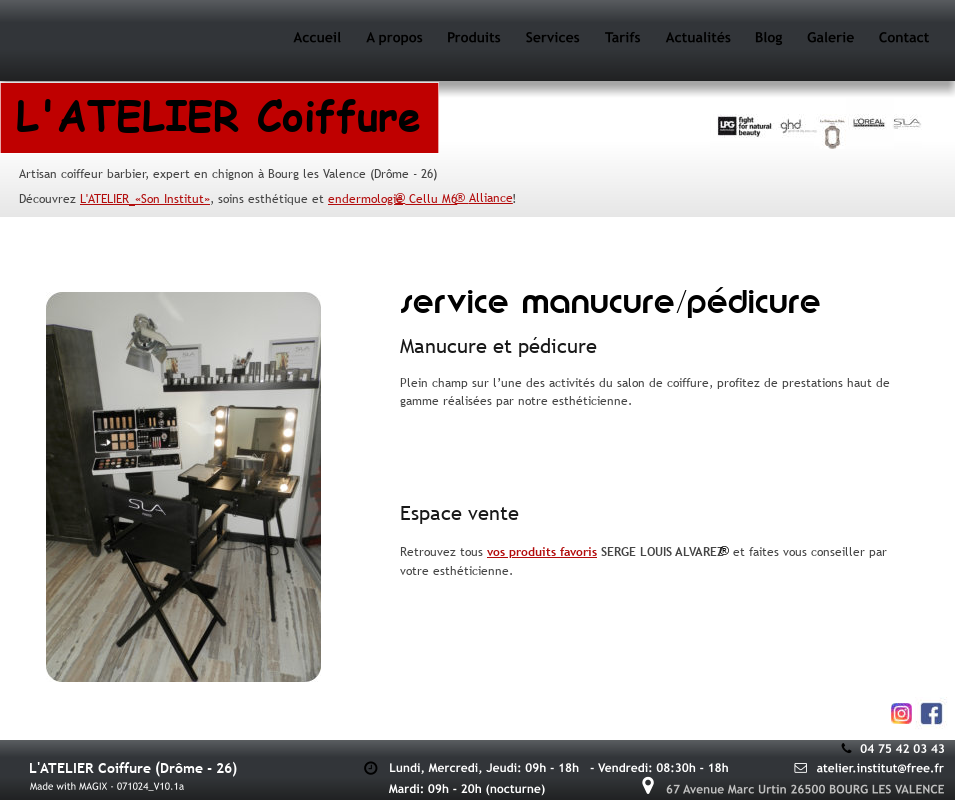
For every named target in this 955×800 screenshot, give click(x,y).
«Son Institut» (172, 199)
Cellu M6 (431, 199)
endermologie (365, 199)
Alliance (491, 198)
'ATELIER (107, 199)
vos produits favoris (542, 552)
